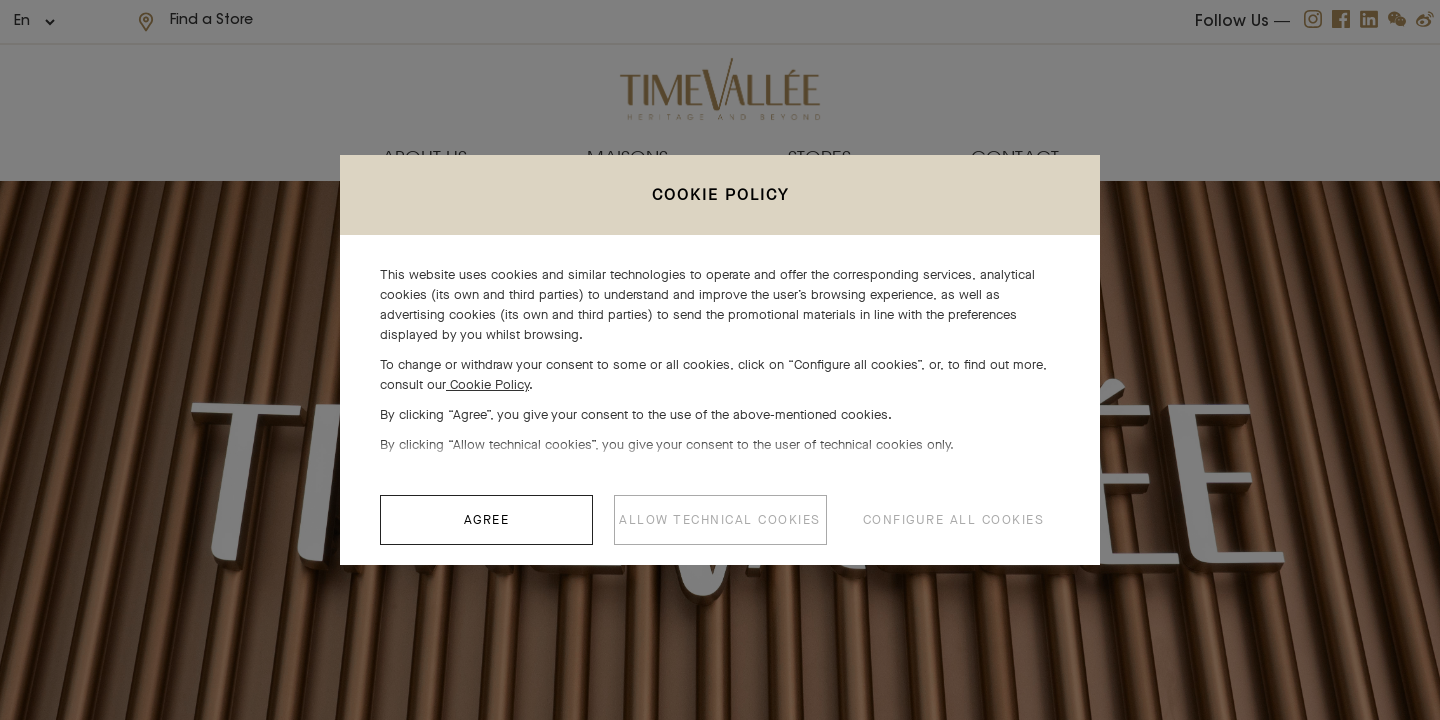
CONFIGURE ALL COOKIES (954, 529)
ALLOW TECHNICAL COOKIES (720, 529)
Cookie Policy (487, 394)
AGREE (487, 529)
